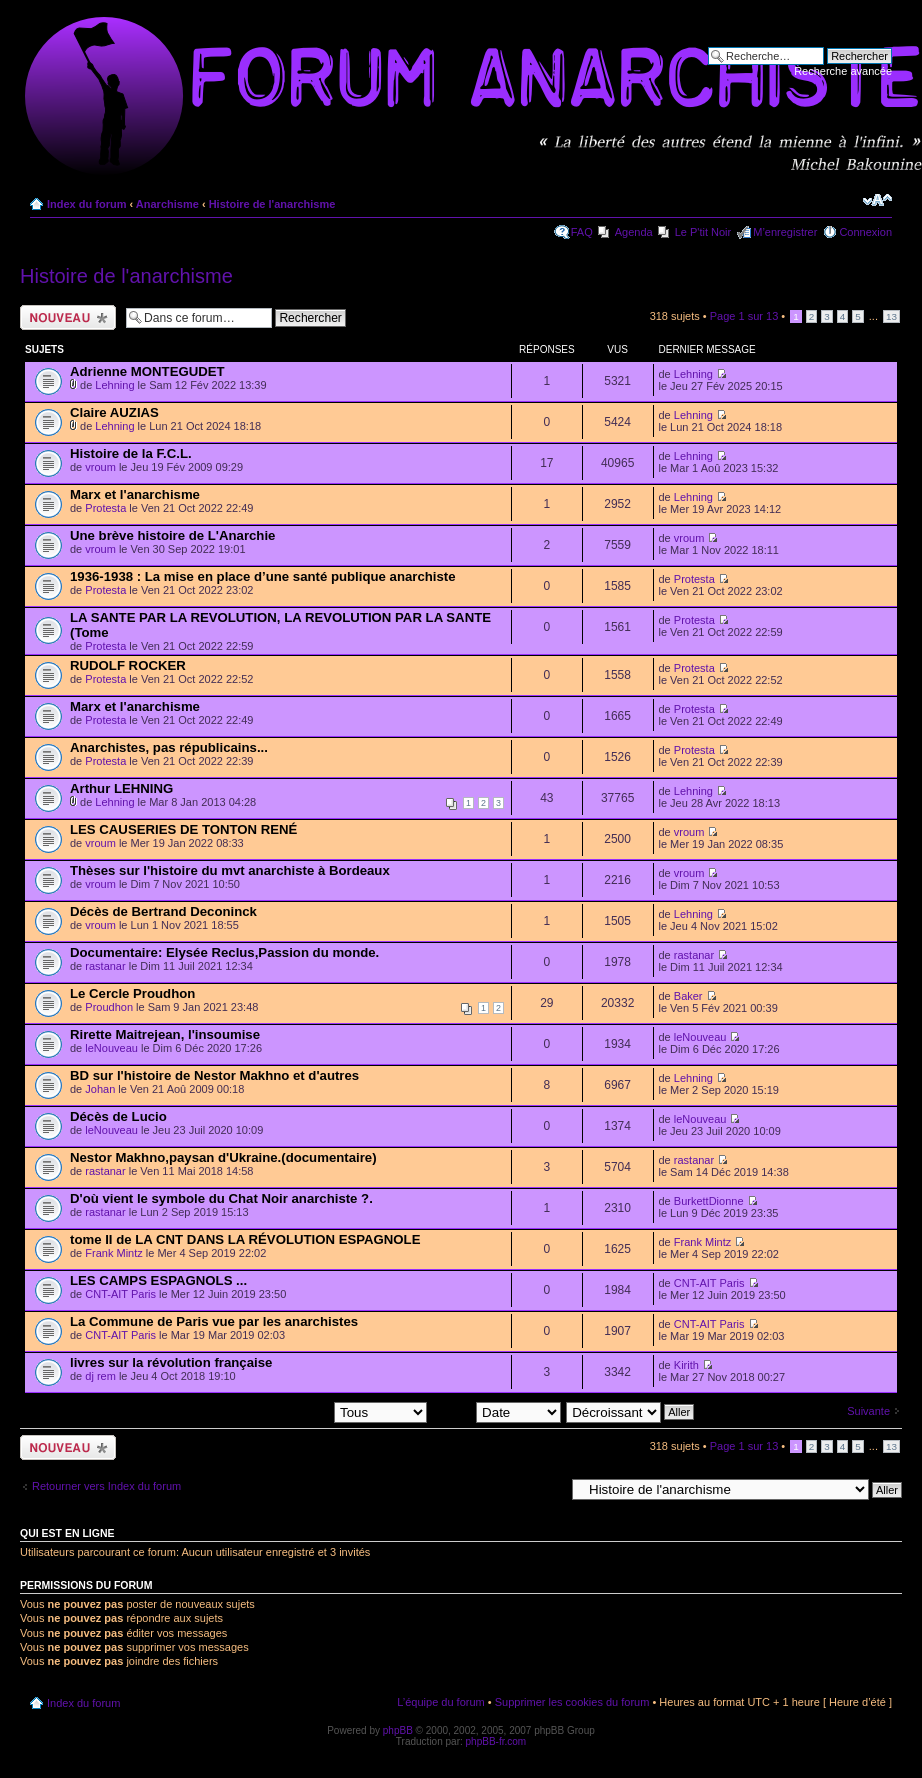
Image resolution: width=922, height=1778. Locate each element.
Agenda (634, 232)
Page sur (744, 316)
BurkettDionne (709, 1201)
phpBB (398, 1730)
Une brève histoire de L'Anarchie (172, 535)
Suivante (868, 1411)
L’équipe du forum (440, 1702)
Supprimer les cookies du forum (572, 1702)
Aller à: (547, 1489)
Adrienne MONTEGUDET (147, 371)
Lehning (114, 385)
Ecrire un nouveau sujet (68, 317)
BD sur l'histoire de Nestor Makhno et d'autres (214, 1075)
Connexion (865, 232)
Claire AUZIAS (114, 412)
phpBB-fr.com (496, 1741)
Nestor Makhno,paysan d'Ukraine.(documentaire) (223, 1157)
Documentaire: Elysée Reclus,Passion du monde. (224, 952)
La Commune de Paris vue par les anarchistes (214, 1321)
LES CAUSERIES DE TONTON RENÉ (183, 829)
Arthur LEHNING (121, 788)
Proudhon (109, 1007)
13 (891, 316)
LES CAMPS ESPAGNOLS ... (158, 1280)
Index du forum (86, 204)
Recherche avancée (843, 71)
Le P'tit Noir (703, 232)
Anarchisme (167, 204)
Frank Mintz (113, 1253)
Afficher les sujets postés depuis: (299, 1411)
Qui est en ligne (67, 1533)
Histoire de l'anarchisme (272, 204)
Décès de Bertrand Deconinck (163, 911)
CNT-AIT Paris (120, 1294)
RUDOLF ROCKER (128, 665)
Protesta (105, 508)
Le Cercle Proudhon (132, 993)
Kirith (686, 1365)
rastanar (105, 966)
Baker (688, 996)
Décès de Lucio (118, 1116)
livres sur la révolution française (171, 1362)
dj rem (100, 1376)
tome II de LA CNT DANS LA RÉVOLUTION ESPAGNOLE (245, 1239)
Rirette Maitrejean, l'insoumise (165, 1034)
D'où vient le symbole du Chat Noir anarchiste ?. (221, 1198)
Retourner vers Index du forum (106, 1486)
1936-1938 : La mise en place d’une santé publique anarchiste (263, 576)
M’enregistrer (785, 232)
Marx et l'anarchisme (135, 494)
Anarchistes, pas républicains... (169, 747)
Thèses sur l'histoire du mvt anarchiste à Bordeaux (230, 870)
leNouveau (111, 1048)
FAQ (582, 232)
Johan (100, 1089)
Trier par (496, 1411)
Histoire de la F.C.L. (131, 453)
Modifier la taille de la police (877, 200)
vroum (100, 467)
